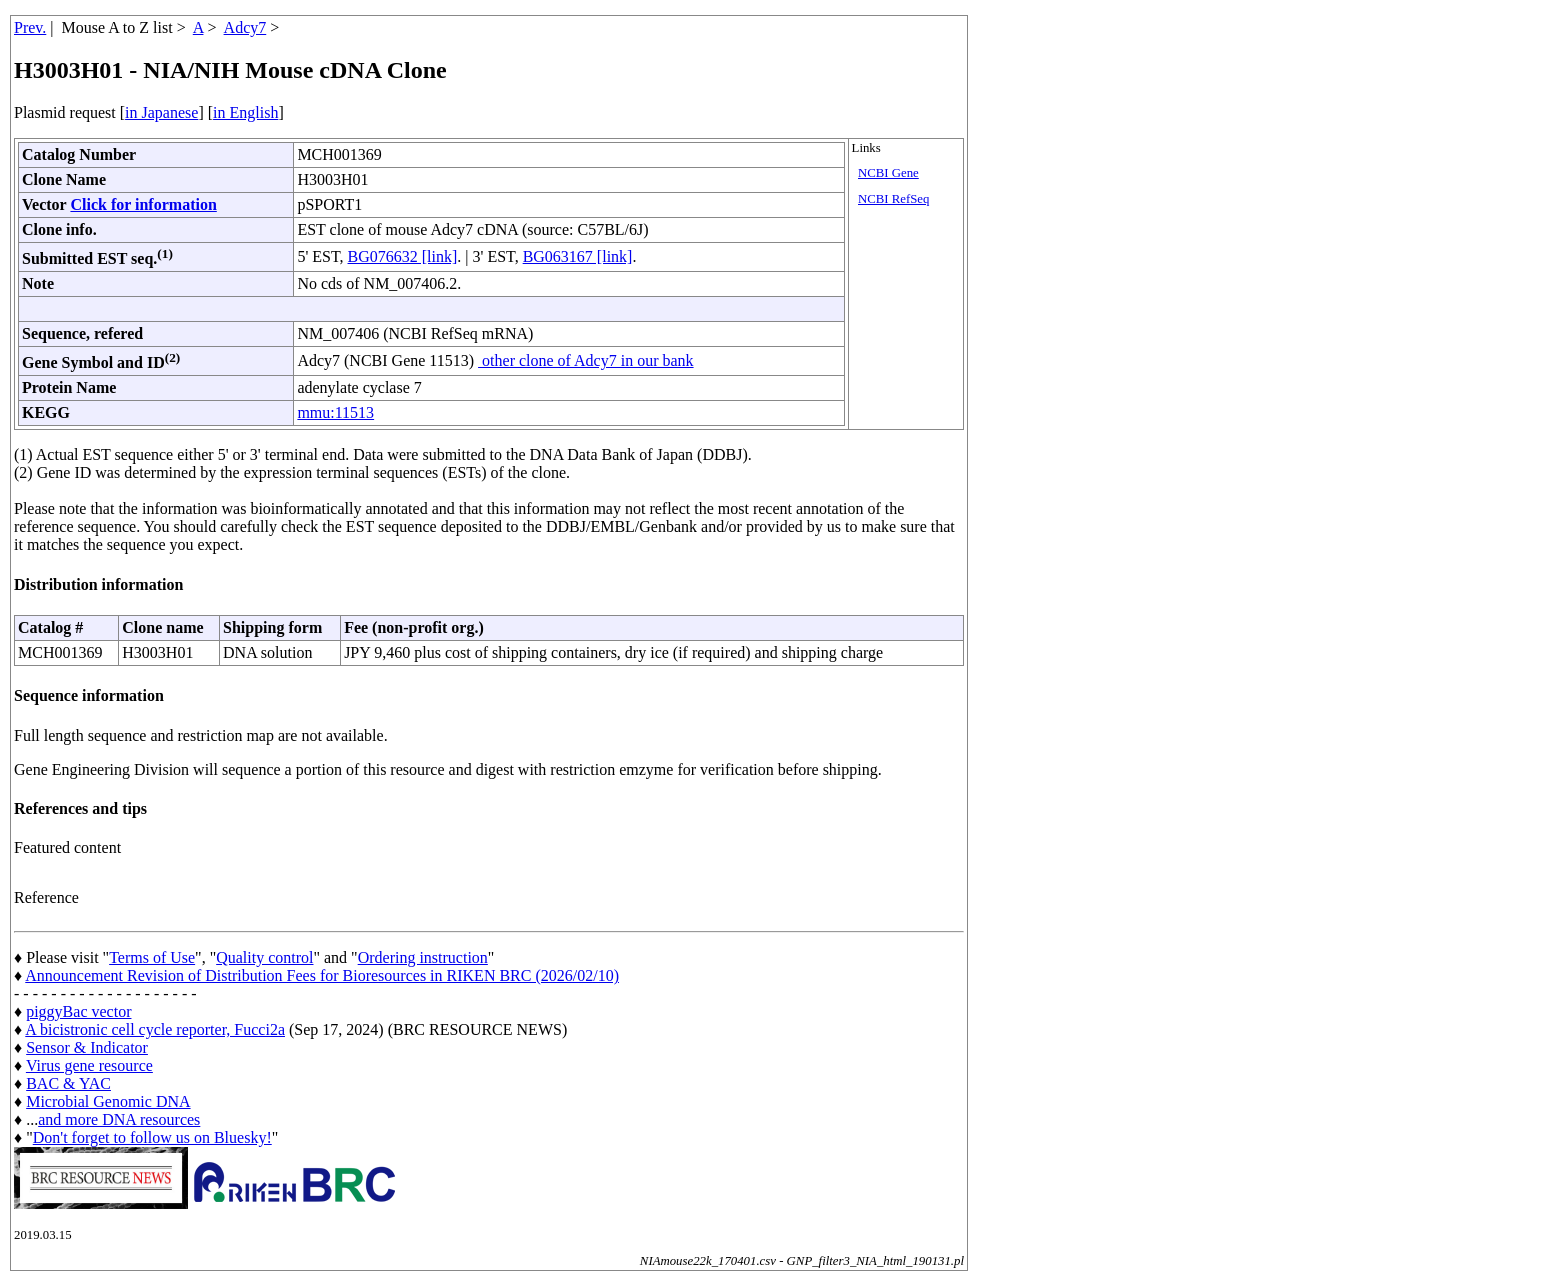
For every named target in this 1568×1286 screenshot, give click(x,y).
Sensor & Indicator (87, 1047)
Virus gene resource (89, 1065)
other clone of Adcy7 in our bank (586, 360)
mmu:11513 (335, 412)
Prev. (30, 27)
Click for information (143, 204)
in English (245, 112)
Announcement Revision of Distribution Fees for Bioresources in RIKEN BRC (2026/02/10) (322, 975)
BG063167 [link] (578, 256)
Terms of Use (152, 957)
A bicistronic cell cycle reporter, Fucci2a (155, 1029)
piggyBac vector (78, 1011)
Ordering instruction (423, 957)
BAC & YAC (68, 1083)
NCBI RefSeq (893, 199)
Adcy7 (245, 27)
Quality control (264, 957)
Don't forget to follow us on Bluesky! (152, 1137)
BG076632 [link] (403, 256)
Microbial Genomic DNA (108, 1101)
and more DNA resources (119, 1119)
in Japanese (161, 112)
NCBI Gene (888, 173)
